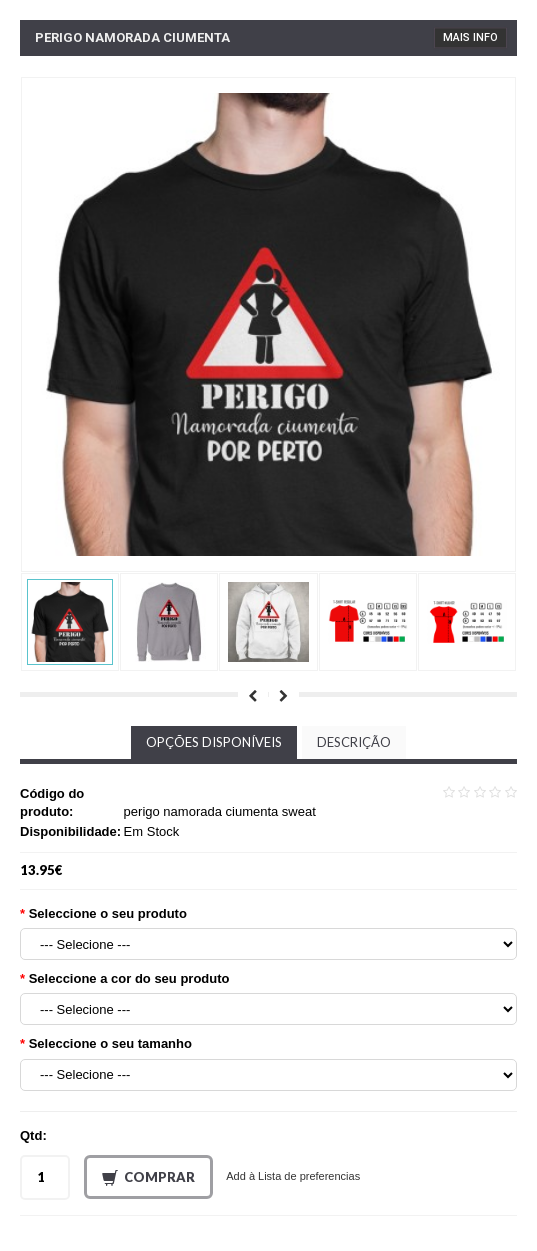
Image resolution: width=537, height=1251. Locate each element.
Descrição (354, 742)
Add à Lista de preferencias (293, 1176)
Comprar (148, 1178)
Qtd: (33, 1135)
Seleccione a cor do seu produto (129, 978)
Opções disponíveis (214, 742)
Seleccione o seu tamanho (110, 1043)
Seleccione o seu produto (108, 913)
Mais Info (470, 37)
